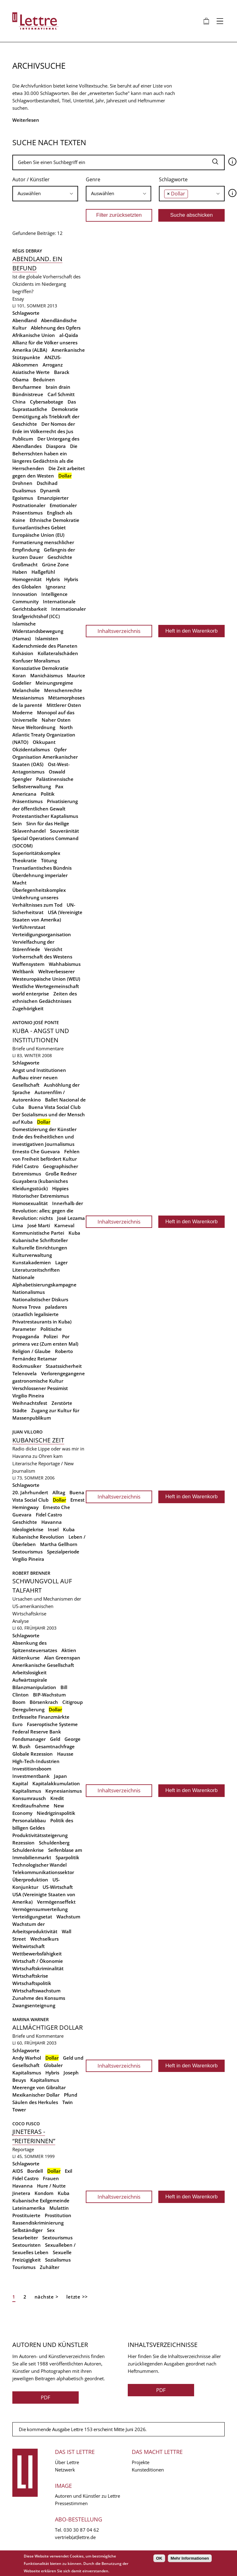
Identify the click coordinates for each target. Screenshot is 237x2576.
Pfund (70, 2095)
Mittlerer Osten (64, 705)
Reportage (23, 2149)
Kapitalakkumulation (56, 1783)
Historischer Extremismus (40, 1196)
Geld (55, 1739)
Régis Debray (27, 251)
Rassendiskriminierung (38, 2223)
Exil (68, 2171)
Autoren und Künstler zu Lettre (87, 2496)
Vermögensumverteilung (40, 1909)
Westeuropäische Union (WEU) (46, 979)
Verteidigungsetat (32, 1917)
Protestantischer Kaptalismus (45, 816)
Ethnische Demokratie (54, 520)
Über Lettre (67, 2462)
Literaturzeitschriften (36, 1270)
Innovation (24, 594)
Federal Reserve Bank (36, 1732)
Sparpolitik (67, 1857)
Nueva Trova (26, 1307)
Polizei (51, 1336)
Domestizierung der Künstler (44, 1129)
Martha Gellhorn (58, 1544)
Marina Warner (30, 2019)
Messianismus (28, 698)
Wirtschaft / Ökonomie (37, 1961)
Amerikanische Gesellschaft (43, 1665)
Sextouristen (26, 2245)
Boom (18, 1702)
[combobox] (45, 193)
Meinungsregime (54, 683)
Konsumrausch (29, 1798)
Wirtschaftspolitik (31, 1983)
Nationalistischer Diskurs (40, 1299)
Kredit (57, 1798)
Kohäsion (22, 653)
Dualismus (24, 490)
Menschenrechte (63, 690)
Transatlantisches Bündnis (42, 868)
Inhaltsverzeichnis (119, 630)
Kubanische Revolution (38, 1537)
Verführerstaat (28, 927)
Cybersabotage (46, 402)
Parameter (24, 1329)
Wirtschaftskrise (30, 1976)
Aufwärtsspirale (29, 1680)
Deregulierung (28, 1709)
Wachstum (68, 1917)
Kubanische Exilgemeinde (40, 2200)
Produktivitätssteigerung (40, 1835)
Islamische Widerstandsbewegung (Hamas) (37, 631)
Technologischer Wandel (39, 1865)
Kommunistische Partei (38, 1233)
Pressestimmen (71, 2503)
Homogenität (27, 579)
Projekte (140, 2462)
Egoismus (22, 498)
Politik (48, 794)
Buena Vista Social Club (54, 1107)
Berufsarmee (26, 387)
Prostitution (58, 2215)
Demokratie (65, 409)
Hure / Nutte (51, 2186)
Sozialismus (58, 2260)
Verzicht (53, 949)
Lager (61, 1262)
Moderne (22, 712)
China (19, 402)
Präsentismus (27, 801)
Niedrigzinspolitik (56, 1813)
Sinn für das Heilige (47, 823)
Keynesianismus (63, 1791)
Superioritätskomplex (36, 853)
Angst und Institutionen (39, 1070)
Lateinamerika (28, 2208)
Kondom (44, 2193)
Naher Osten (56, 720)
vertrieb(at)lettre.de (75, 2537)
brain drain (58, 387)
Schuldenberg (54, 1843)
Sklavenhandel (29, 831)
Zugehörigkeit (28, 1008)
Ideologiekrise (28, 1529)
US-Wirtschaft (58, 1887)
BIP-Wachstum (49, 1695)
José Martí (38, 1225)
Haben (19, 572)
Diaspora (56, 446)
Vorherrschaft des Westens (42, 957)
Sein (17, 823)
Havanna (51, 1522)
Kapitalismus (26, 1791)
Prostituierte (26, 2215)
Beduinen (44, 379)
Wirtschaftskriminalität (38, 1968)
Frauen (51, 2178)
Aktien (68, 1650)
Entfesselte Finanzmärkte (40, 1717)
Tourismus (23, 2267)
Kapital (20, 1783)
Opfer (60, 749)
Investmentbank (31, 1776)
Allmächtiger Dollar (47, 2027)
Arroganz (53, 365)
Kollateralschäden (58, 653)
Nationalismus (28, 1292)
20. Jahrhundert (30, 1492)
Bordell (35, 2171)
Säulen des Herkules (35, 2102)
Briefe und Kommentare (38, 1048)
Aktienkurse (26, 1658)
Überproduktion (30, 1880)
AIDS (17, 2171)
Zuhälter (49, 2267)
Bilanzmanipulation (34, 1687)
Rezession (23, 1843)
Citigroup (72, 1702)
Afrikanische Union (33, 335)
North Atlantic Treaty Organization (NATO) (43, 734)
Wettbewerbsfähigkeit (37, 1953)
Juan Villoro (27, 1432)
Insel (53, 1529)
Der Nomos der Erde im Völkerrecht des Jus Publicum (43, 431)
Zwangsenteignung (33, 2005)
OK (159, 2558)
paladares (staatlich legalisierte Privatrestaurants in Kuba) (42, 1314)
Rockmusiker (26, 1366)
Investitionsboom (31, 1769)
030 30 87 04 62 (81, 2530)
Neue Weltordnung (33, 727)
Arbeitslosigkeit (29, 1672)
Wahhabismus (65, 964)
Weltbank (23, 971)
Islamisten (46, 638)
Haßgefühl (43, 572)
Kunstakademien (31, 1262)
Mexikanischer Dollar (36, 2095)
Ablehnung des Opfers (56, 328)
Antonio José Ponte (35, 1022)
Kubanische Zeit (38, 1440)
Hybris (53, 579)
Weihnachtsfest (29, 1403)
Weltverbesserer (56, 971)
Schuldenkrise (28, 1850)
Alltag (58, 1492)
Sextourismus (27, 1551)
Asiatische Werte (31, 372)
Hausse (65, 1754)
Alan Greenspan (62, 1658)
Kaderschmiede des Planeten (44, 646)
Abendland (24, 320)
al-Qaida (68, 335)
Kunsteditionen (148, 2470)
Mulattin (59, 2208)
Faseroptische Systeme (52, 1724)
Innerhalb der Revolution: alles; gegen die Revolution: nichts (47, 1210)
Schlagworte (173, 179)
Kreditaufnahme (30, 1806)
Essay (18, 299)
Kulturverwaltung (32, 1255)
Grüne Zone (55, 564)
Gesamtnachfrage (55, 1746)
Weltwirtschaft (28, 1946)
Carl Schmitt (61, 394)
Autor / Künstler (31, 179)
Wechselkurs (44, 1939)
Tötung (49, 860)
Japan (60, 1776)
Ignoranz (55, 587)
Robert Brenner (31, 1573)
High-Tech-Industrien (36, 1761)
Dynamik (50, 490)
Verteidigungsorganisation (41, 934)
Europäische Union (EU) (38, 535)
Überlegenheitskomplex (39, 890)
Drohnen (22, 483)
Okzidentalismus (31, 749)
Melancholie (26, 690)
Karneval (64, 1225)
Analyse (20, 1621)
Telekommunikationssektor (43, 1872)
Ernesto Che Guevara (36, 1151)
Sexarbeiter (25, 2237)
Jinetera (21, 2193)
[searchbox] (45, 193)
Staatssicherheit (64, 1366)
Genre (93, 179)
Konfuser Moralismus (36, 661)
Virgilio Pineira (28, 1396)
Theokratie (24, 860)
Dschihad (47, 483)
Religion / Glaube (31, 1351)
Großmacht (25, 564)
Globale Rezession (32, 1754)
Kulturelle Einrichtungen (39, 1248)
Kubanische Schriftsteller (40, 1240)
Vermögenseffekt (56, 1902)
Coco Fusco (26, 2124)
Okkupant (44, 742)
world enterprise (30, 994)
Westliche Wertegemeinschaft (45, 986)
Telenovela (24, 1373)
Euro (17, 1724)
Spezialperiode (63, 1551)
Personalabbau (29, 1820)
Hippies (60, 1188)
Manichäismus (46, 675)
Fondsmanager (29, 1739)
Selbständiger (27, 2230)
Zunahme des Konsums (38, 1998)
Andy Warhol (26, 2058)
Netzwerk (65, 2470)
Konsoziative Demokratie (40, 668)
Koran (19, 675)
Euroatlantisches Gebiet (39, 527)
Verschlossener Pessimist (40, 1388)
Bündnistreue (27, 394)
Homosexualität (30, 1203)
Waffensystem (28, 964)
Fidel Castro (25, 1166)
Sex (51, 2230)
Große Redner (61, 1174)
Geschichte (60, 557)
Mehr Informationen (190, 2558)
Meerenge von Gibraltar (39, 2087)
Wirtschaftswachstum (36, 1990)
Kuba (74, 1233)
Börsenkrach (44, 1702)
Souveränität (64, 831)
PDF (45, 2397)
